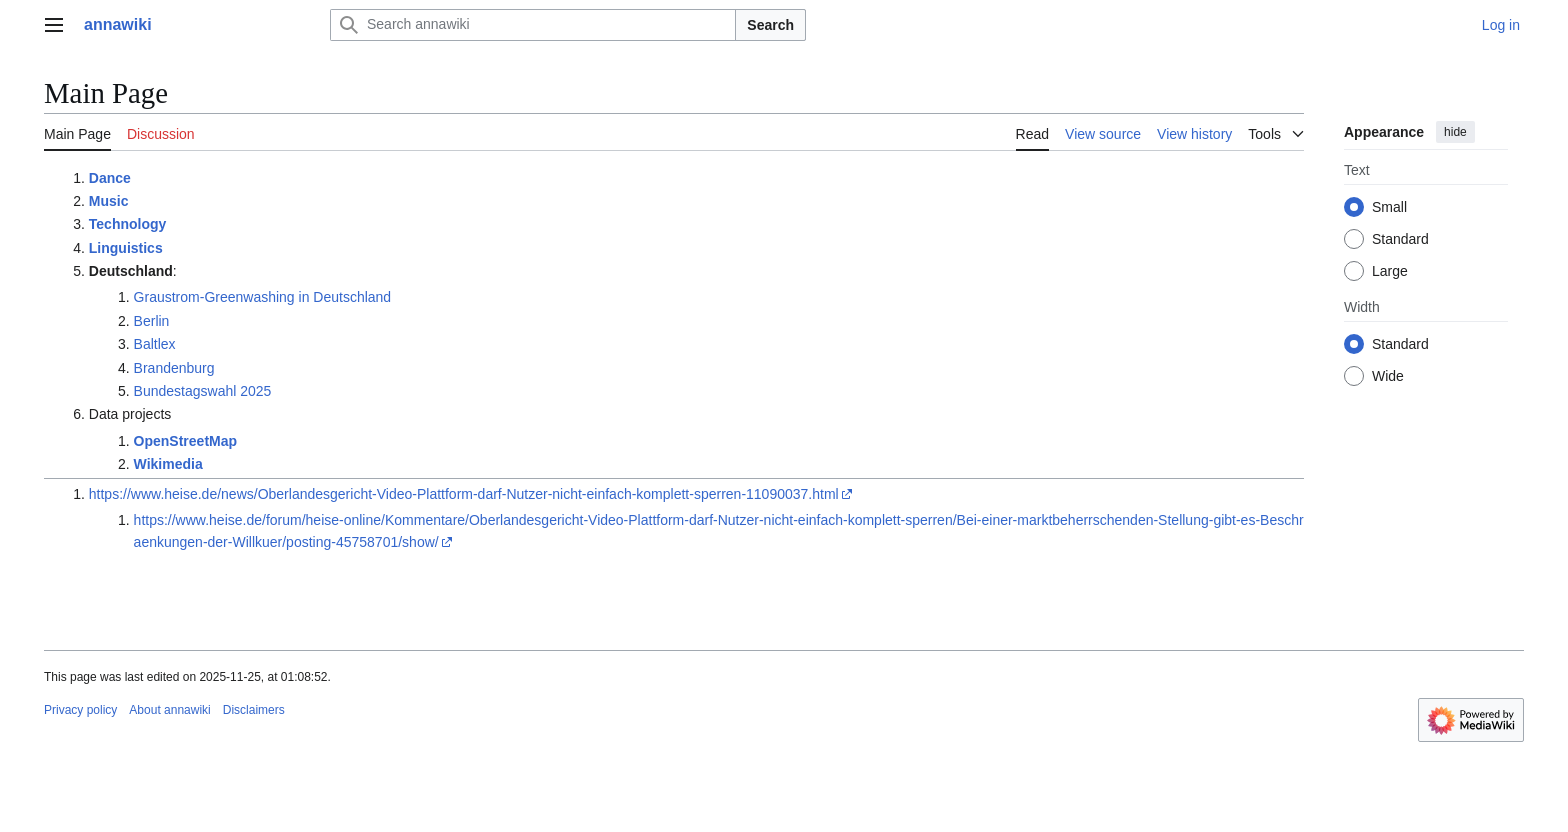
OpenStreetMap (185, 441)
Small (1389, 207)
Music (109, 201)
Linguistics (126, 248)
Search (770, 25)
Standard (1400, 239)
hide (1455, 132)
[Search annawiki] (533, 25)
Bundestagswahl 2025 (203, 391)
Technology (128, 224)
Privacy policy (80, 710)
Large (1390, 271)
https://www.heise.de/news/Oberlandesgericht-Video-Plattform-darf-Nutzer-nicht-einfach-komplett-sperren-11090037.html (464, 494)
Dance (110, 178)
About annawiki (169, 710)
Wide (1388, 376)
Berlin (152, 321)
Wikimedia (168, 464)
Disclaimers (254, 710)
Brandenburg (174, 368)
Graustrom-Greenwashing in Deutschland (263, 297)
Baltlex (155, 344)
